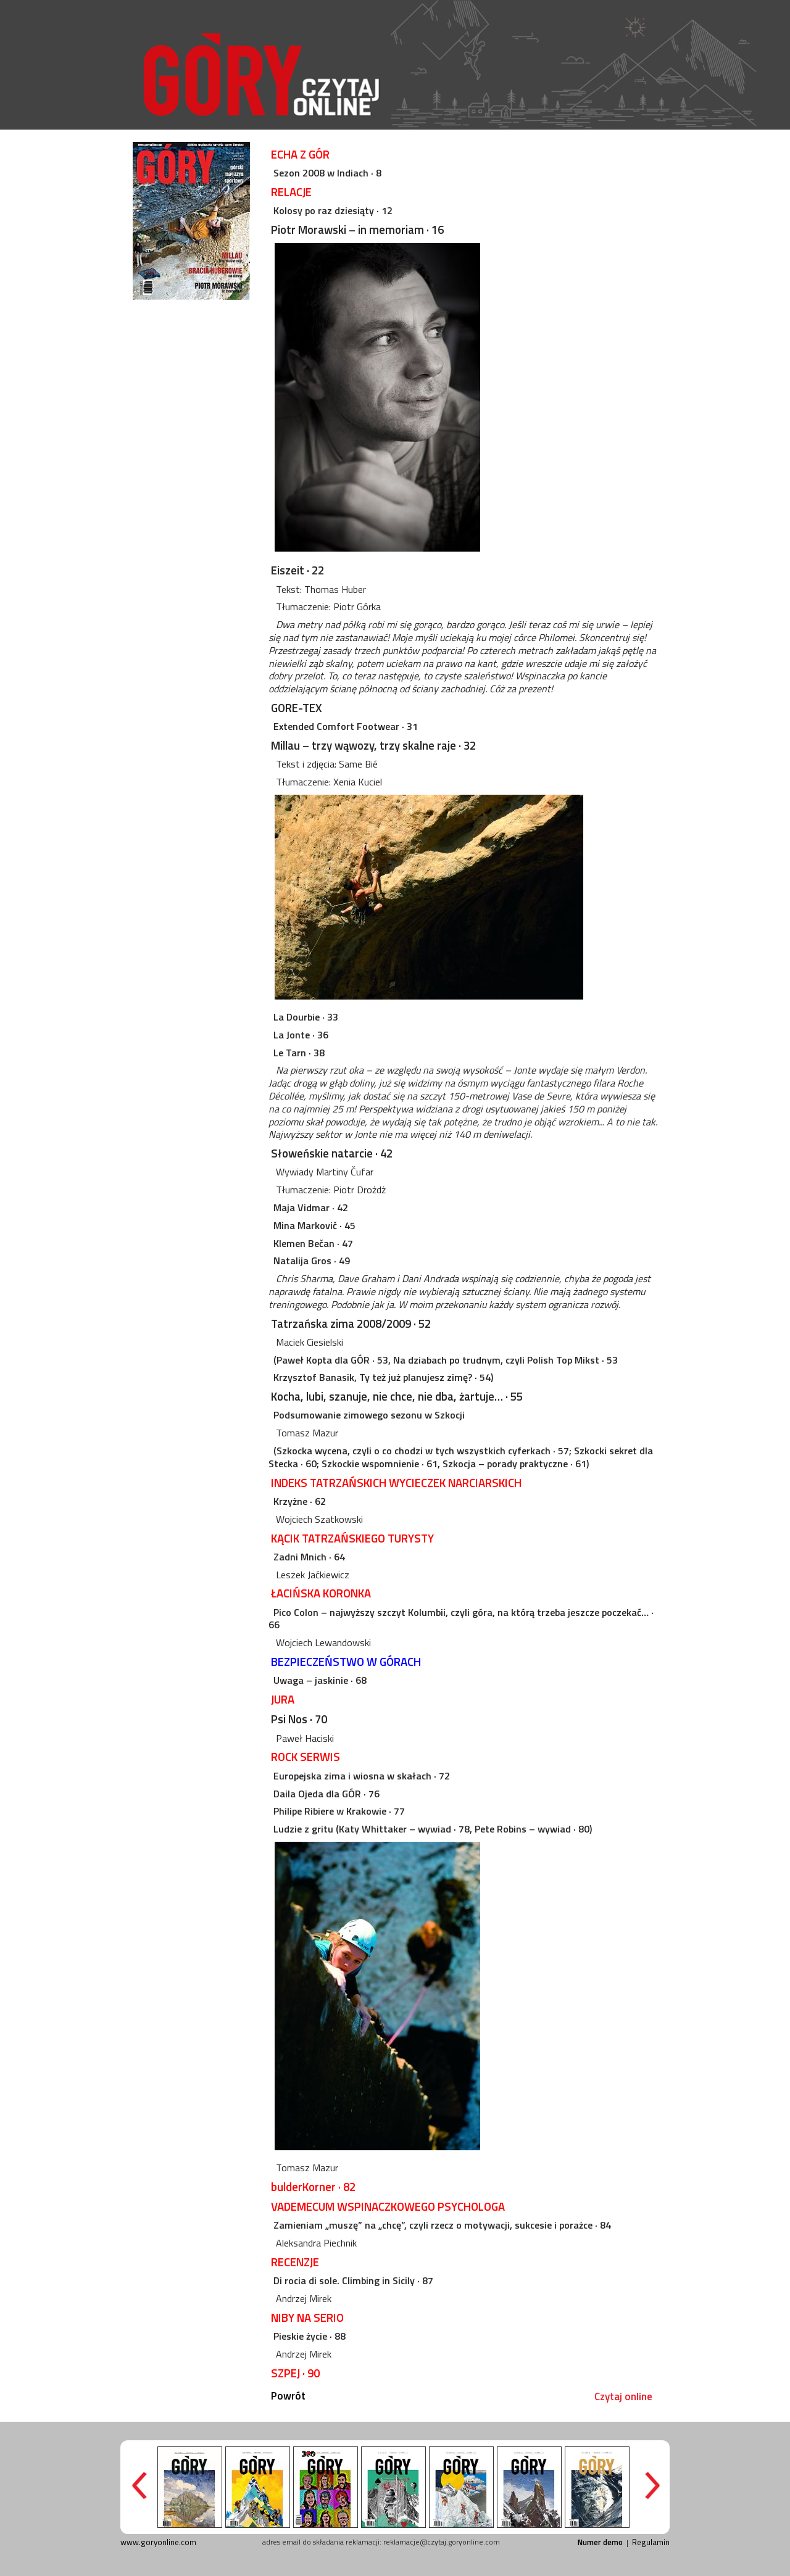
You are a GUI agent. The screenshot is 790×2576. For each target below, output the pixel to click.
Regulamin (651, 2542)
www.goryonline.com (158, 2542)
